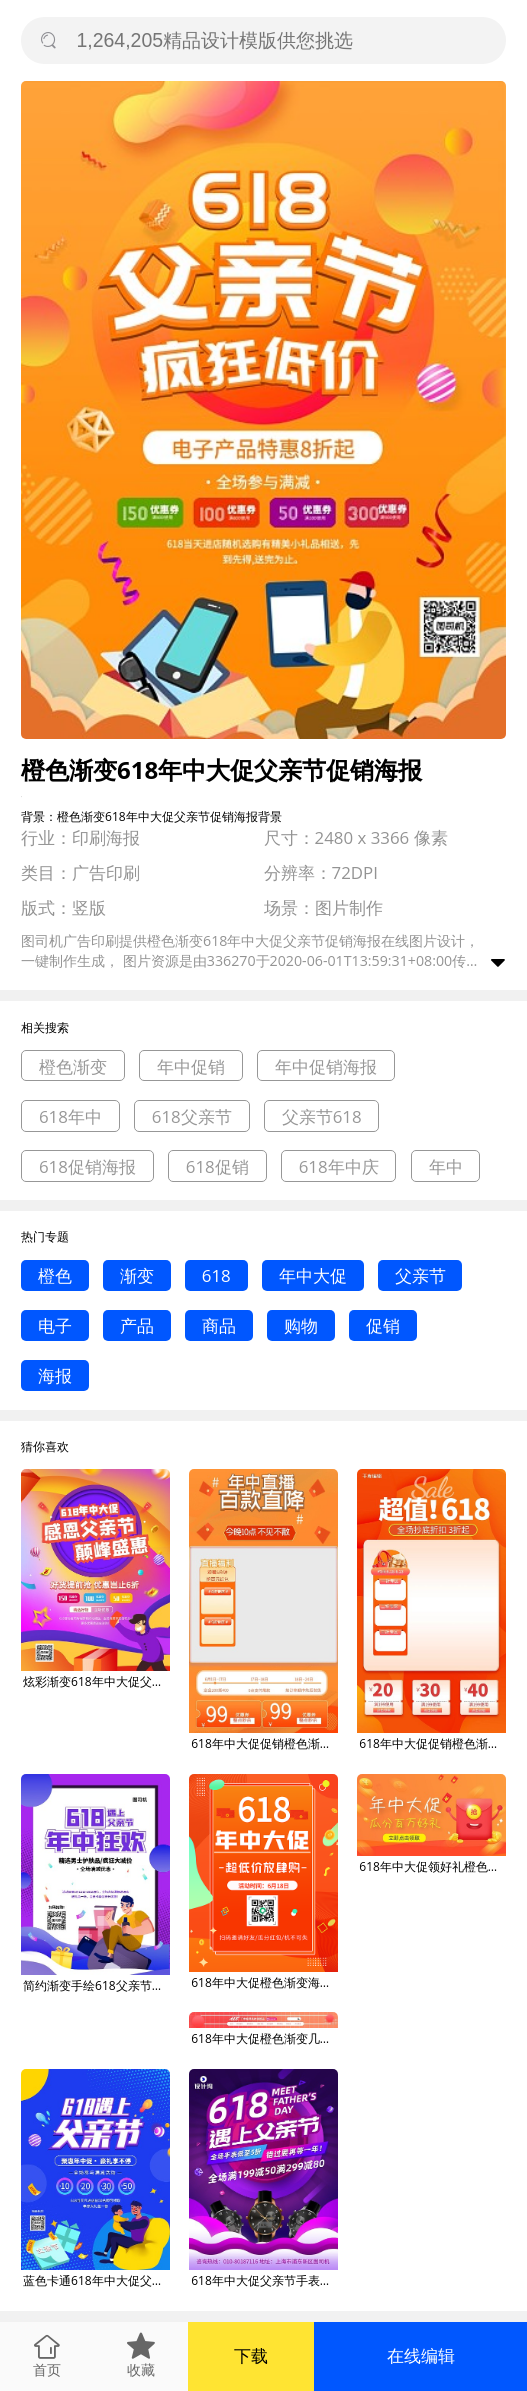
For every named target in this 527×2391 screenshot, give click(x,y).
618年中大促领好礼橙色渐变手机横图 (432, 1866)
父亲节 (420, 1275)
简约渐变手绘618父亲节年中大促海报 (96, 1985)
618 (216, 1275)
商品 (219, 1325)
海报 (55, 1375)
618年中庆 (339, 1166)
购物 (301, 1325)
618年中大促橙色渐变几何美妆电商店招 (264, 2038)
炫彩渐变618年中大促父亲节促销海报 (96, 1681)
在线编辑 (421, 2355)
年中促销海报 (326, 1066)
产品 (137, 1325)
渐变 (137, 1275)
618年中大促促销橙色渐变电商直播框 (432, 1743)
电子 (55, 1325)
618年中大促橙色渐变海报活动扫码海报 (264, 1982)
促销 (383, 1325)
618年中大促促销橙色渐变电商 (264, 1743)
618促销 (217, 1166)
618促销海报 (87, 1166)
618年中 (70, 1116)
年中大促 (313, 1275)
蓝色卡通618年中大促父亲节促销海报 (96, 2280)
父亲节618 (322, 1116)
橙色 (55, 1275)
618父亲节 (192, 1116)
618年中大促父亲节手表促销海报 (264, 2280)
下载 (251, 2355)
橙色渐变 (73, 1066)
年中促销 (191, 1066)
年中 (446, 1166)
